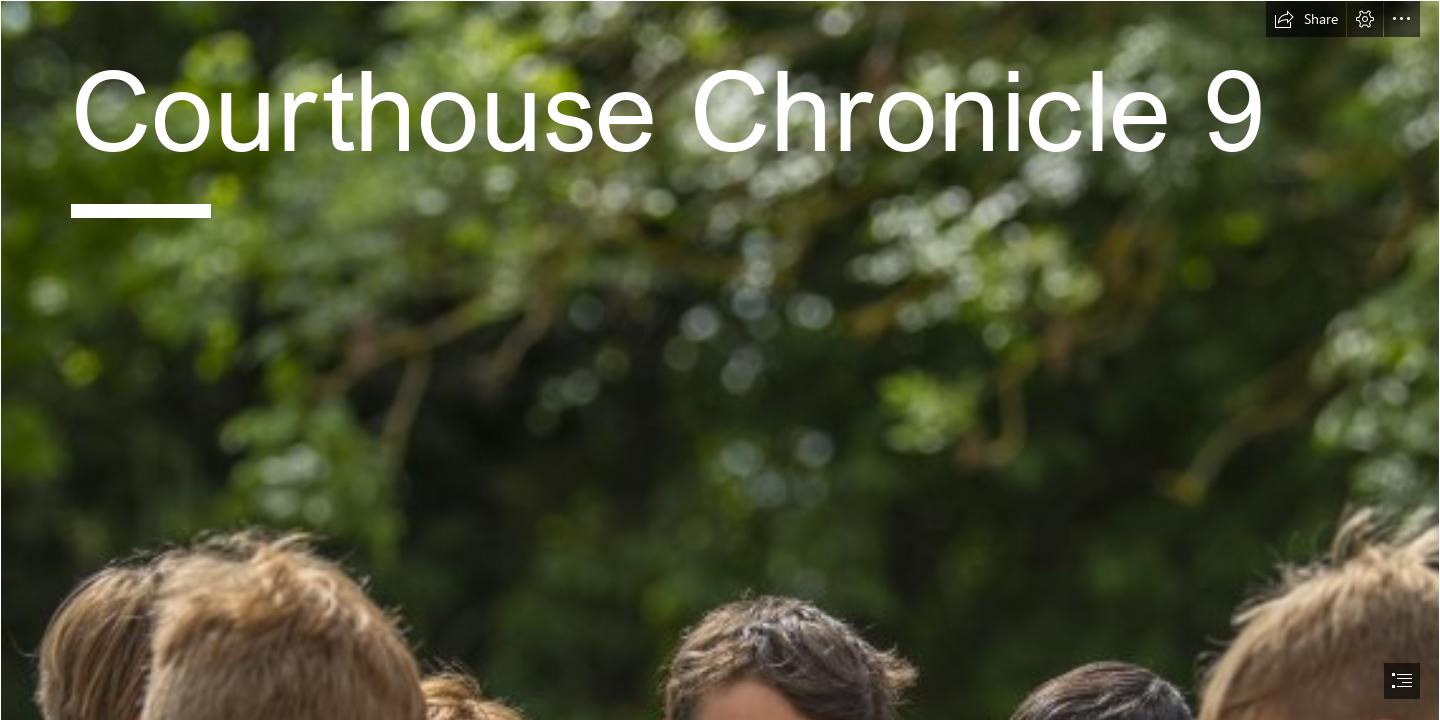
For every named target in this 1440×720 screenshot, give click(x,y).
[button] (1306, 19)
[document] (720, 360)
